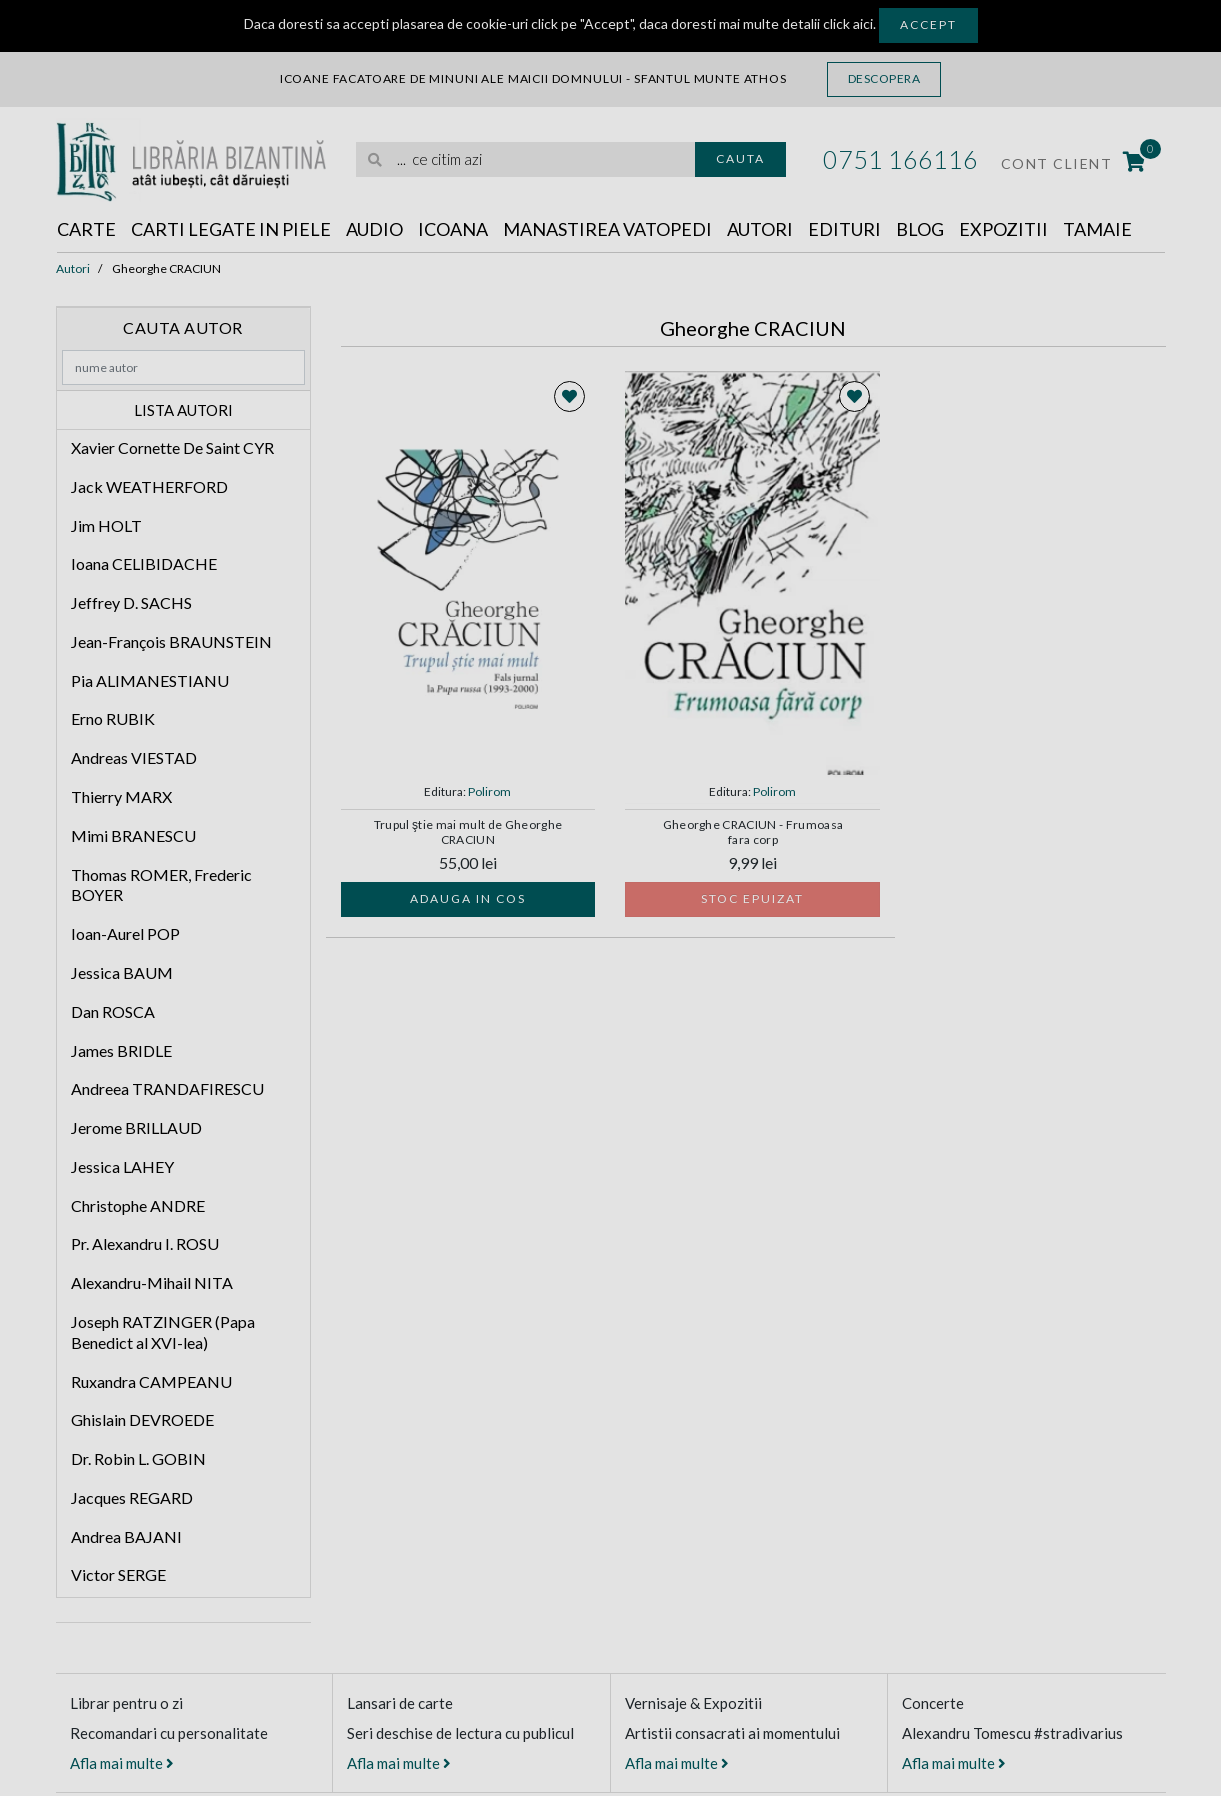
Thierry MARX (121, 796)
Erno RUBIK (113, 718)
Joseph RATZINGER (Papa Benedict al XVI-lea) (163, 1332)
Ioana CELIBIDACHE (144, 563)
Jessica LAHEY (122, 1166)
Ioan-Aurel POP (125, 933)
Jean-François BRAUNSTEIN (171, 641)
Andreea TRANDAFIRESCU (167, 1088)
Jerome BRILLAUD (136, 1127)
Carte (86, 229)
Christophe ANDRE (138, 1205)
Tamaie (1097, 229)
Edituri (844, 229)
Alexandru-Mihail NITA (152, 1282)
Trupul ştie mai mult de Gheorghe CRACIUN (468, 832)
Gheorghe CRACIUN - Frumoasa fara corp (753, 832)
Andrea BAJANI (126, 1536)
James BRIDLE (121, 1050)
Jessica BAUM (122, 972)
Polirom (489, 791)
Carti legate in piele (231, 229)
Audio (374, 229)
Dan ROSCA (113, 1011)
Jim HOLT (106, 525)
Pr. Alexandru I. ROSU (145, 1243)
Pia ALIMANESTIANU (150, 680)
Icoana (453, 229)
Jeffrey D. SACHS (131, 602)
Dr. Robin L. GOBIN (138, 1458)
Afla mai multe (122, 1763)
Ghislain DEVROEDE (142, 1419)
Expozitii (1003, 229)
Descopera (884, 78)
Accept (928, 24)
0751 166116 (900, 159)
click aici (848, 23)
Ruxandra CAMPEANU (151, 1381)
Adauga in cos (468, 898)
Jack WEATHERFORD (149, 486)
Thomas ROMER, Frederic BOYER (161, 885)
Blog (920, 229)
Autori (760, 229)
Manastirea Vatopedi (607, 229)
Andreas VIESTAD (134, 757)
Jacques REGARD (132, 1497)
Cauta (740, 158)
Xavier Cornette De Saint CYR (172, 447)
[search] (525, 159)
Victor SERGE (118, 1574)
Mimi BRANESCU (133, 835)
